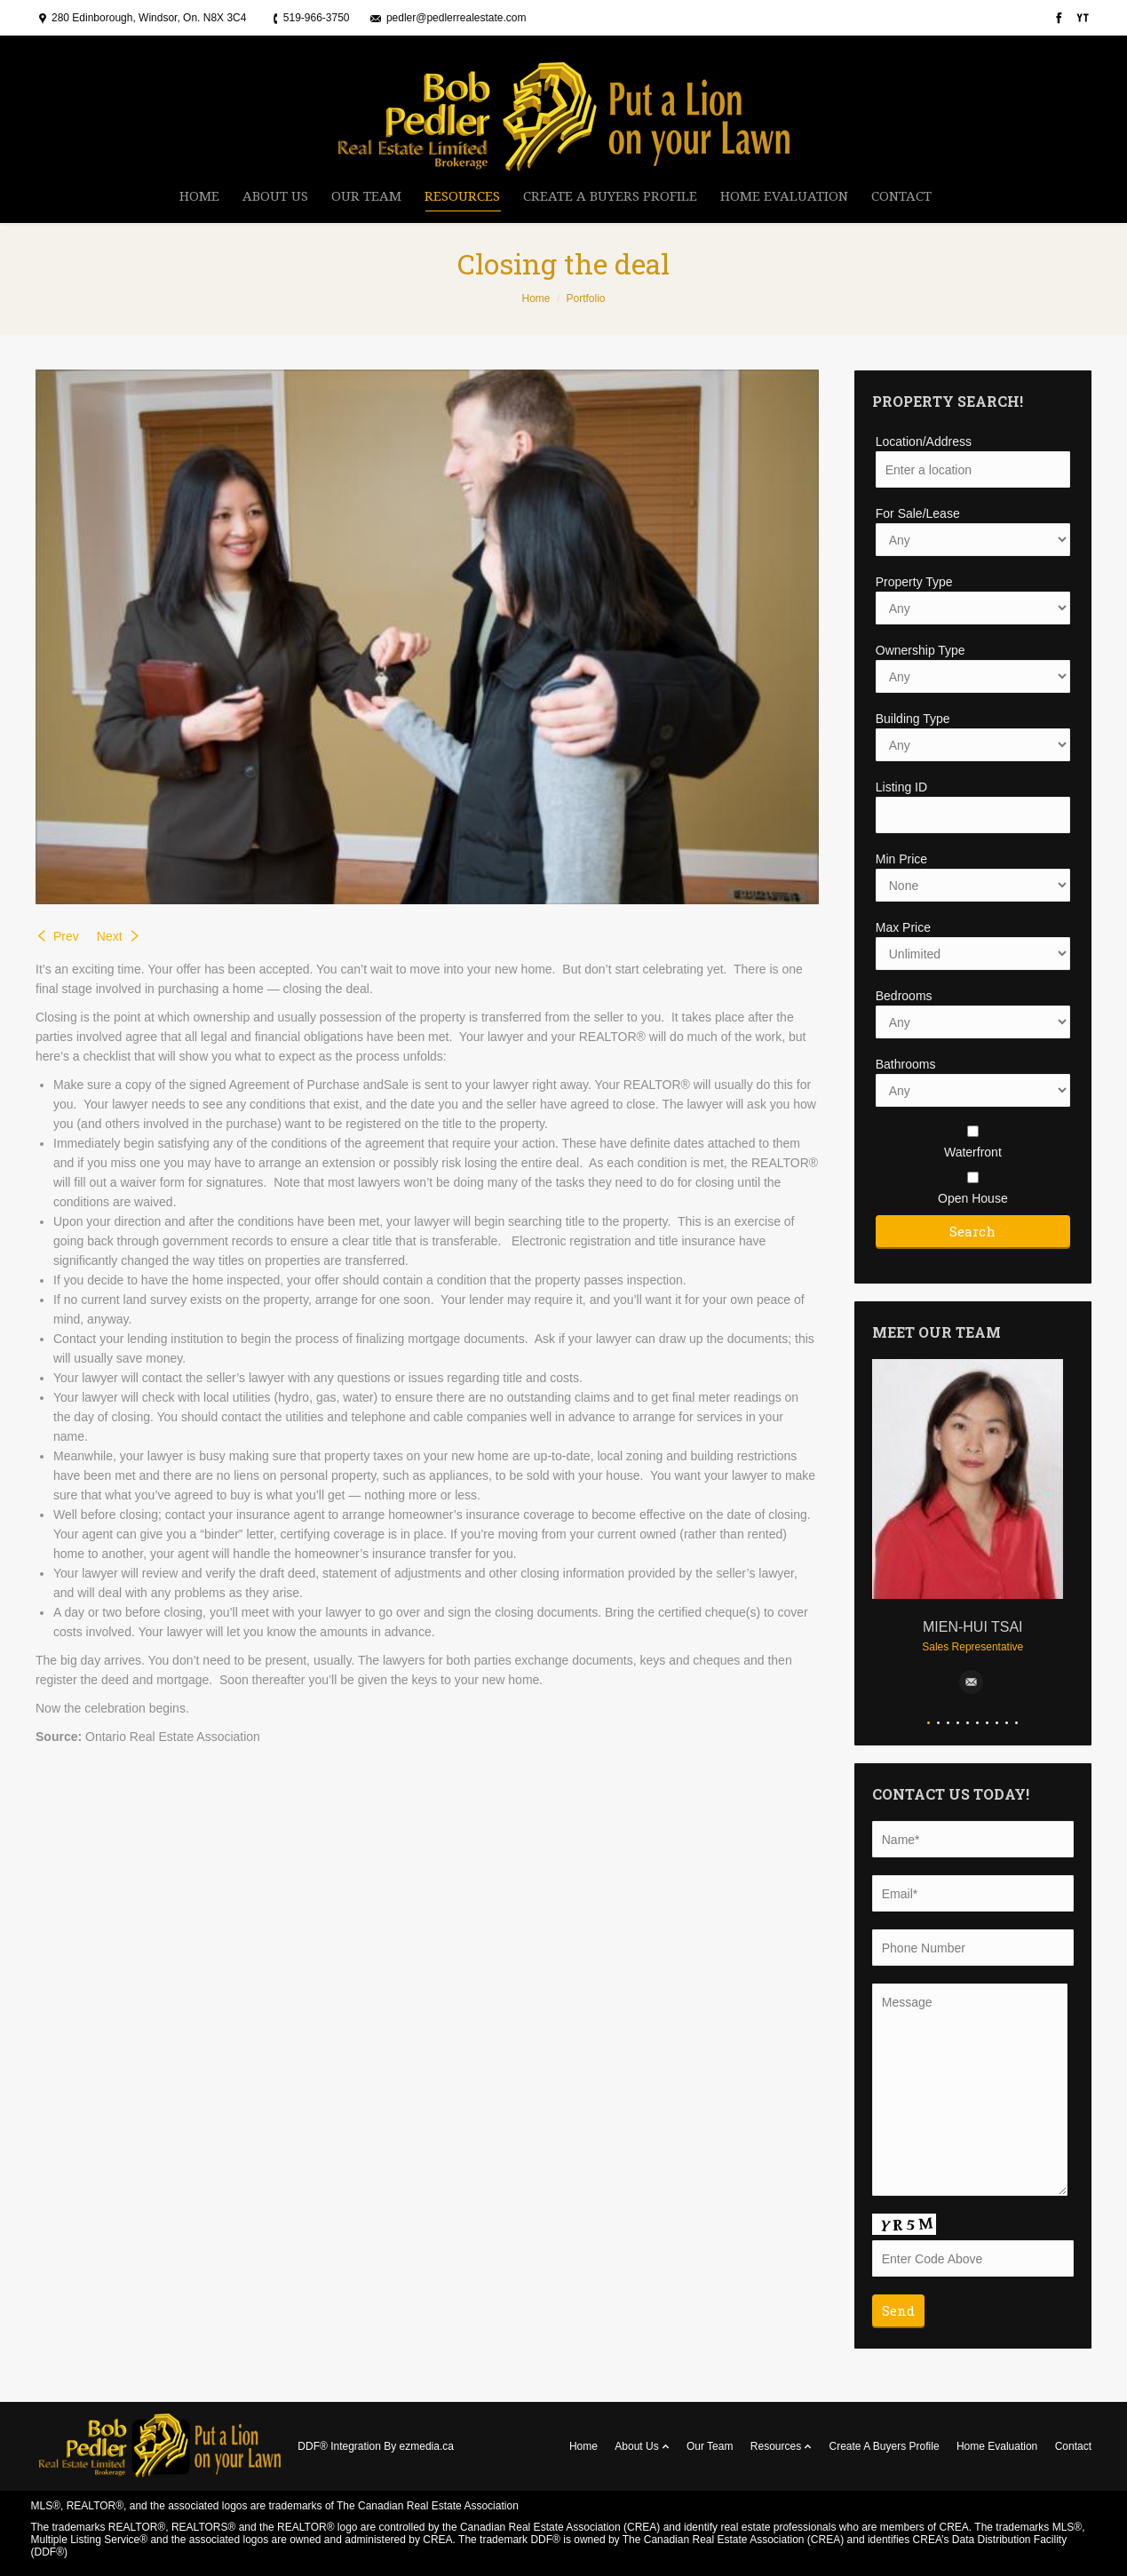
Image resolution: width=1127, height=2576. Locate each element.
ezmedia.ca (427, 2446)
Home (535, 298)
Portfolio (585, 298)
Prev (66, 936)
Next (110, 936)
